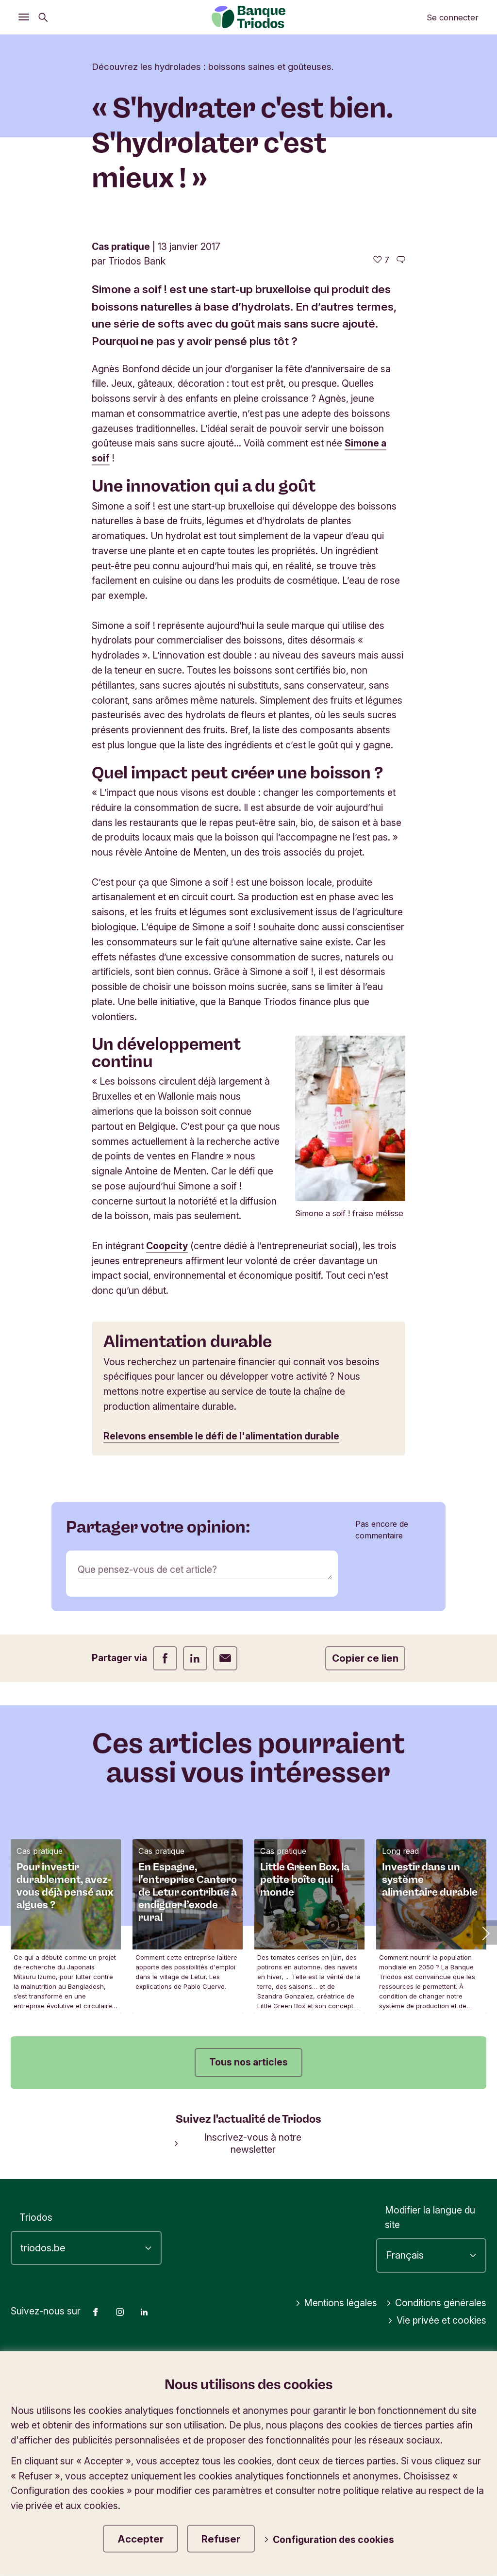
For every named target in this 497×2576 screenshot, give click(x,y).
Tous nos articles (248, 2062)
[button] (485, 1932)
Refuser (220, 2539)
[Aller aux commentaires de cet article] (401, 260)
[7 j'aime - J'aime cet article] (381, 260)
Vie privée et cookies (436, 2320)
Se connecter (453, 17)
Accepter (140, 2539)
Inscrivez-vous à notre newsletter (237, 2143)
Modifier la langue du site (430, 2217)
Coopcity (167, 1246)
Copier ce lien (365, 1658)
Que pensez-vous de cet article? (147, 1569)
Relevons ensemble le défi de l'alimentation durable (221, 1436)
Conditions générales (436, 2303)
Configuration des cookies (329, 2539)
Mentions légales (336, 2303)
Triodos (35, 2217)
